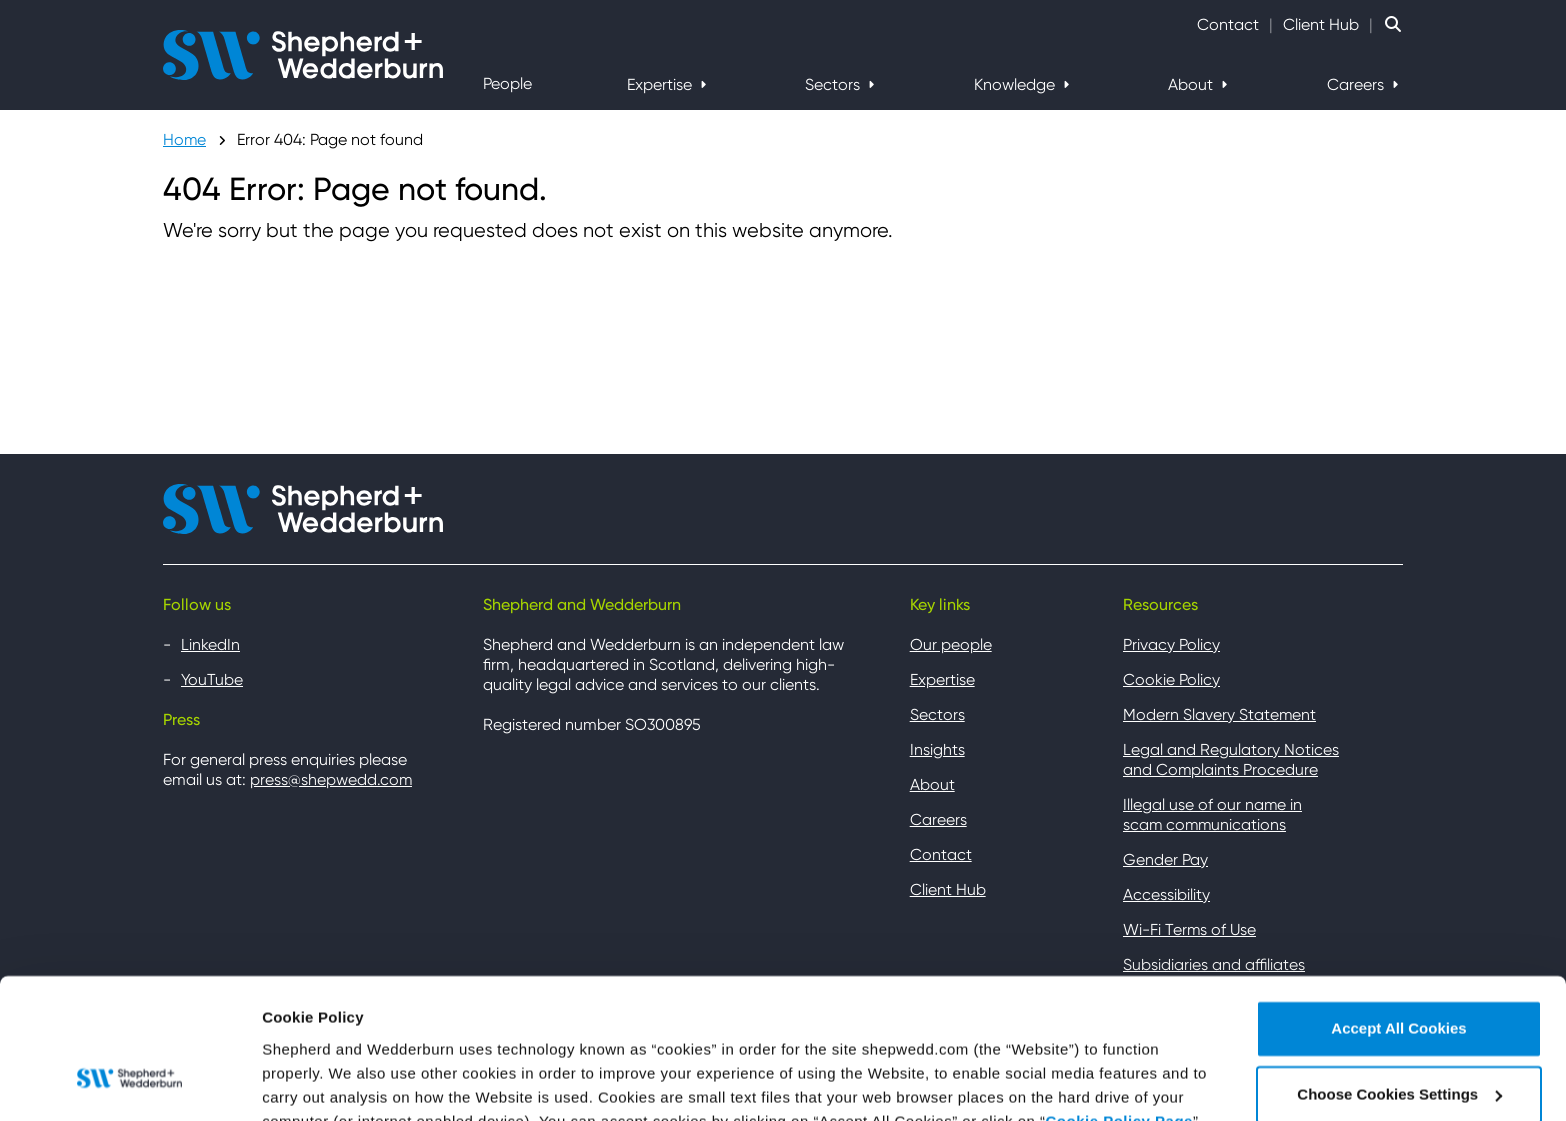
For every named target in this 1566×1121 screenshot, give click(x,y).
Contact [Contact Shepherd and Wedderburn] (1228, 24)
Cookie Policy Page (1119, 1002)
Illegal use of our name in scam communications (1213, 814)
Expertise (661, 84)
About (1192, 84)
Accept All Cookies (1398, 910)
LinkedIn (210, 644)
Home (185, 139)
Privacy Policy (1171, 644)
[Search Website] (1393, 24)
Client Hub (1321, 24)
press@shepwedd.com (331, 779)
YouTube (212, 679)
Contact (941, 854)
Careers (1357, 84)
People (507, 83)
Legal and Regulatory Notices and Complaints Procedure (1231, 759)
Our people (951, 644)
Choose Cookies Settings (353, 1081)
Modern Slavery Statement (1220, 714)
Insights (937, 749)
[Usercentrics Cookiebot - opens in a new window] (129, 1082)
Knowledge (1016, 84)
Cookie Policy (1171, 679)
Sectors (834, 84)
